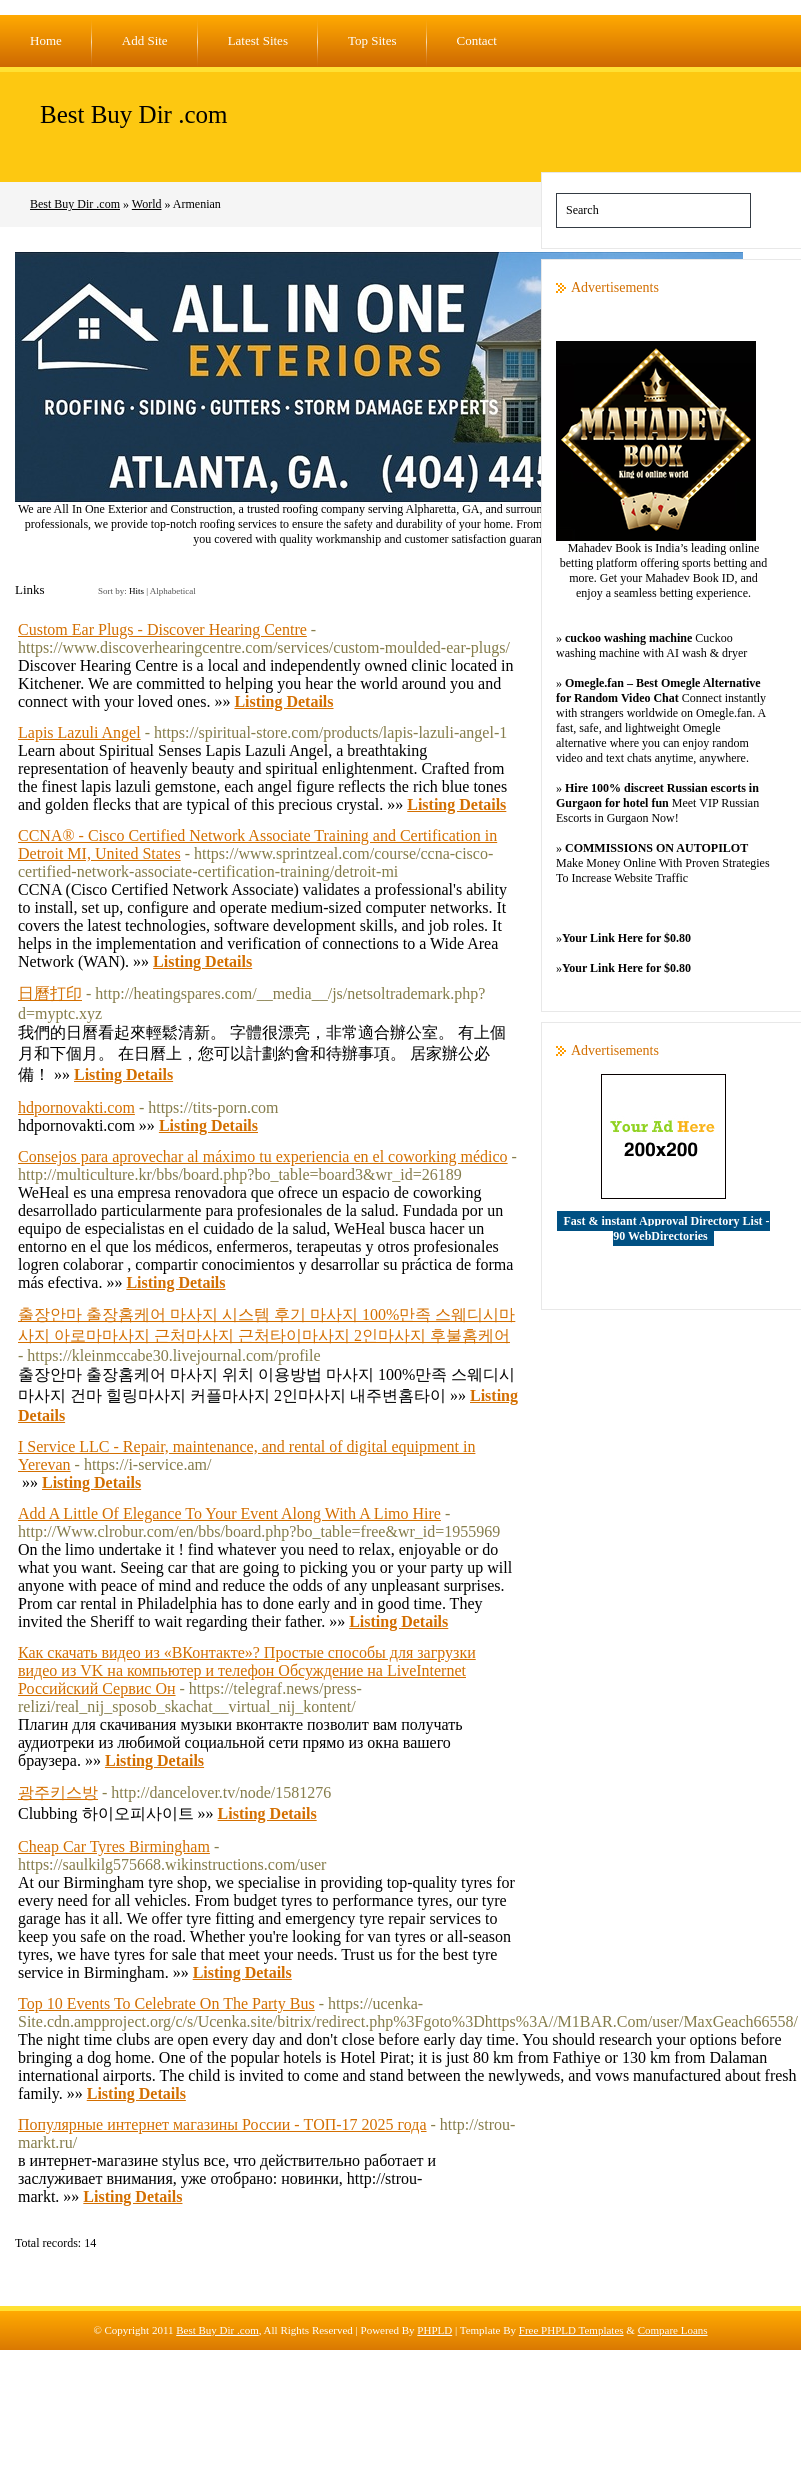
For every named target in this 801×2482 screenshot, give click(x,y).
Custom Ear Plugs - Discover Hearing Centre (162, 629)
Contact (477, 40)
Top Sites (372, 40)
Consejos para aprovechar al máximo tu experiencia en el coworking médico (263, 1156)
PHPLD (434, 2330)
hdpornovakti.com (76, 1107)
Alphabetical (173, 591)
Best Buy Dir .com (134, 114)
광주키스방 (58, 1792)
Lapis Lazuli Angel (79, 732)
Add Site (145, 40)
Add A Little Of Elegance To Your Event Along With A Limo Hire (229, 1513)
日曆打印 (50, 993)
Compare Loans (673, 2330)
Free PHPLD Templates (571, 2330)
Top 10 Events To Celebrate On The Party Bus (166, 2003)
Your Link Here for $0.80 (626, 938)
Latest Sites (258, 40)
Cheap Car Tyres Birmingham (114, 1846)
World (147, 204)
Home (46, 40)
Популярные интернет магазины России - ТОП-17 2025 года (222, 2124)
